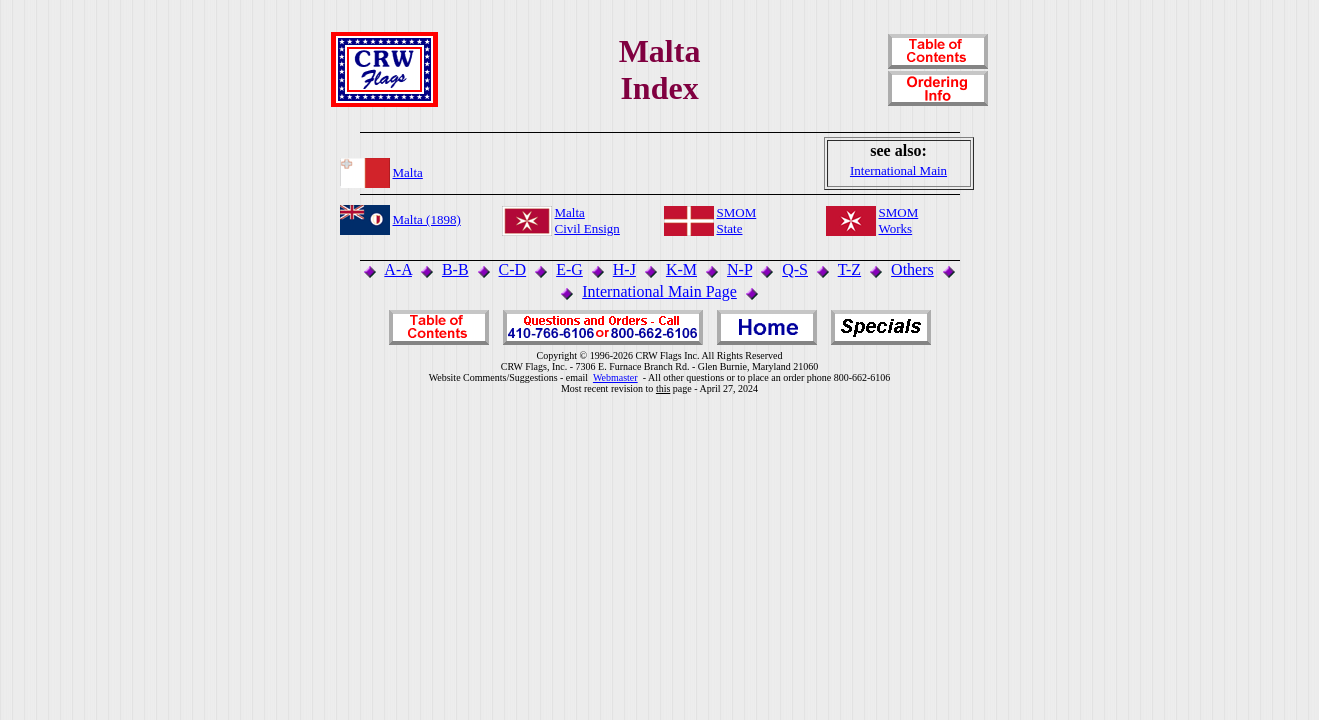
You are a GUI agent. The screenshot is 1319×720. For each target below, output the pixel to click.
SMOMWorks (899, 220)
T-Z (849, 269)
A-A (398, 269)
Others (912, 269)
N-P (739, 269)
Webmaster (615, 377)
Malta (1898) (427, 219)
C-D (513, 269)
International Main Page (659, 291)
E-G (569, 269)
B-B (455, 269)
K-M (681, 269)
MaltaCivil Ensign (587, 220)
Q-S (795, 269)
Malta (408, 172)
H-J (624, 269)
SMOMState (737, 220)
